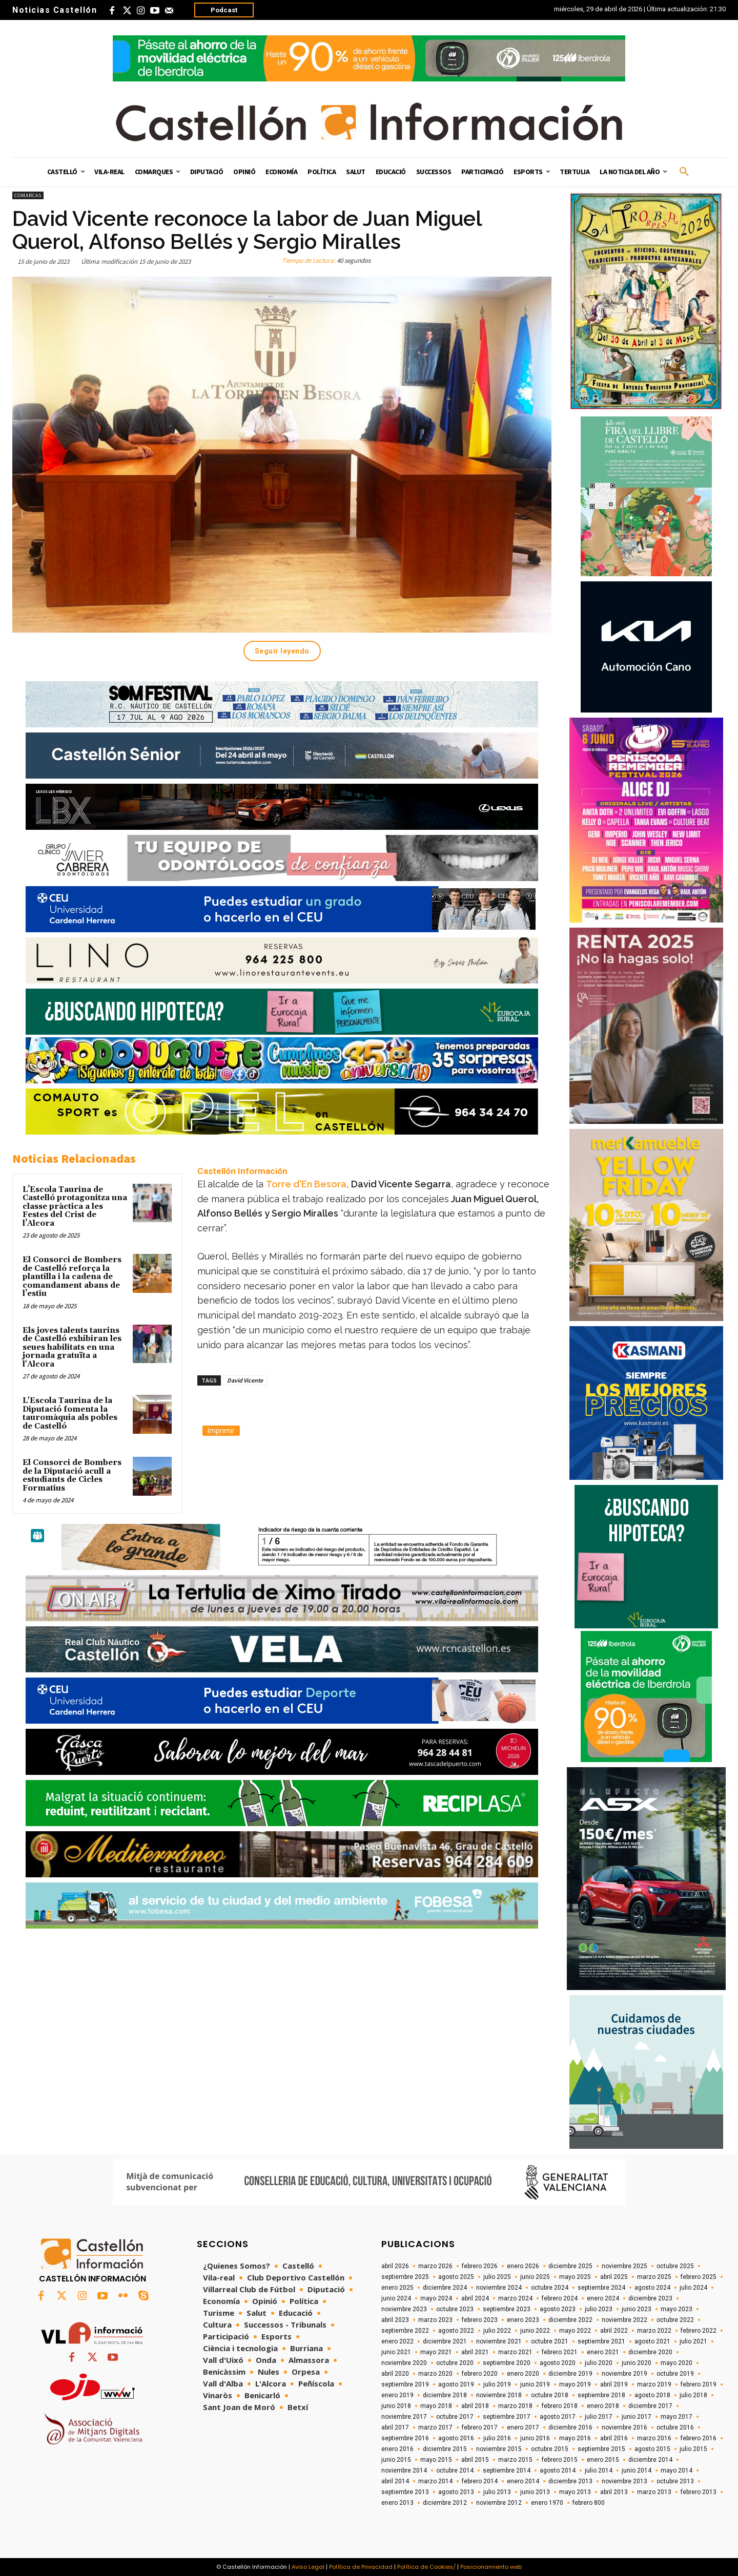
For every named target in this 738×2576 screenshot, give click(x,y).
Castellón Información (242, 1171)
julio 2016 (497, 2438)
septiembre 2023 (506, 2309)
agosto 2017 (558, 2417)
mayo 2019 (575, 2384)
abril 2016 (614, 2438)
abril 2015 (475, 2460)
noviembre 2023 (404, 2309)
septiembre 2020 (506, 2363)
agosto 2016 (456, 2438)
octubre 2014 (455, 2470)
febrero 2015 (560, 2460)
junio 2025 (535, 2277)
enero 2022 (397, 2341)
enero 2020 (523, 2374)
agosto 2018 (652, 2395)
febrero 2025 (698, 2277)
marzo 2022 (654, 2331)
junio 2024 (396, 2298)
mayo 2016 (575, 2438)
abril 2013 (614, 2492)
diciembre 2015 (445, 2449)
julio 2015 (693, 2449)
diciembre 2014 (650, 2460)
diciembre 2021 (445, 2341)
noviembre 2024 (499, 2288)
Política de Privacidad (361, 2567)
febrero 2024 (560, 2298)
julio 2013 (497, 2492)
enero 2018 (603, 2406)
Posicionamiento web (491, 2567)
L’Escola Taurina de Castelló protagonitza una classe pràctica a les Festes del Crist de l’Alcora (75, 1206)
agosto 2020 (558, 2363)
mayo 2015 (436, 2460)
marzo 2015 (515, 2460)
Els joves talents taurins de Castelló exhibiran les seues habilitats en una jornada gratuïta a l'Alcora (72, 1347)
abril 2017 (395, 2427)
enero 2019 (397, 2395)
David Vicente (245, 1380)
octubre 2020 (455, 2363)
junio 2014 (636, 2470)
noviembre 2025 (624, 2266)
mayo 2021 (436, 2352)
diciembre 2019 (570, 2374)
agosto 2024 (652, 2288)
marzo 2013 (654, 2492)
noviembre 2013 (624, 2481)
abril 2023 (395, 2320)
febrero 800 (588, 2503)
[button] (684, 172)
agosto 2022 (456, 2331)
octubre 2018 (549, 2395)
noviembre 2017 (404, 2417)
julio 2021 (693, 2341)
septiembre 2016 (405, 2438)
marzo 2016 (654, 2438)
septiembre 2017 (506, 2417)
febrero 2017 (480, 2427)
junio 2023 (636, 2309)
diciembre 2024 (445, 2288)
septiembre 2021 (601, 2341)
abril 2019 (614, 2384)
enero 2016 (397, 2449)
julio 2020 (598, 2363)
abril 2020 (395, 2374)
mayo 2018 (436, 2406)
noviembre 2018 (499, 2395)
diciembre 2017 (650, 2406)
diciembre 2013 (570, 2481)
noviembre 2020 (404, 2363)
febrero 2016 (698, 2438)
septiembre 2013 (405, 2492)
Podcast (224, 10)
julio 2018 (693, 2395)
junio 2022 (535, 2331)
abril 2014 (395, 2481)
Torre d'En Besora (306, 1184)
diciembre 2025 (570, 2266)
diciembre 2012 (445, 2503)
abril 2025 (614, 2277)
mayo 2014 (676, 2470)
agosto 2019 (456, 2384)
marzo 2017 (435, 2427)
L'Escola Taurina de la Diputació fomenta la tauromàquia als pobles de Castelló (70, 1413)
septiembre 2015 (601, 2449)
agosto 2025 (456, 2277)
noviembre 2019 (624, 2374)
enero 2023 (523, 2320)
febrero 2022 (698, 2331)
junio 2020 (636, 2363)
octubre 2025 (675, 2266)
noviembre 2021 (499, 2341)
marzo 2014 (435, 2481)
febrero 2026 (480, 2266)
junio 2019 (535, 2384)
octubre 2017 (455, 2417)
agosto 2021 (652, 2341)
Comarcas (28, 195)
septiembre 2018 (601, 2395)
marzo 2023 (435, 2320)
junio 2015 (396, 2460)
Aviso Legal (308, 2567)
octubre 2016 (675, 2427)
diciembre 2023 (650, 2298)
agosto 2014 (558, 2470)
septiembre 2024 (601, 2288)
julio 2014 (598, 2470)
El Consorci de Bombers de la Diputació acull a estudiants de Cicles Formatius (72, 1475)
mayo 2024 (436, 2298)
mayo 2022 (575, 2331)
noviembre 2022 (624, 2320)
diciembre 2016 (570, 2427)
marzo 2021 (515, 2352)
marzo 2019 (654, 2384)
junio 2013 (535, 2492)
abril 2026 (395, 2266)
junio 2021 (396, 2352)
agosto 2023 (558, 2309)
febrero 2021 (560, 2352)
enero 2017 (523, 2427)
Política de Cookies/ (426, 2567)
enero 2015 (603, 2460)
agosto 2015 (652, 2449)
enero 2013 (397, 2503)
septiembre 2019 (405, 2384)
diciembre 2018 (445, 2395)
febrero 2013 (698, 2492)
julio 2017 (598, 2417)
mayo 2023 (676, 2309)
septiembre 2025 (405, 2277)
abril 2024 (475, 2298)
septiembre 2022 (405, 2331)
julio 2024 (693, 2288)
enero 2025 (397, 2288)
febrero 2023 (480, 2320)
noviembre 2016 (624, 2427)
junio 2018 (396, 2406)
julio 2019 (497, 2384)
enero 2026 (523, 2266)
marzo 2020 (435, 2374)
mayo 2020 (676, 2363)
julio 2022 (497, 2331)
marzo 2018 (515, 2406)
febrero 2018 (560, 2406)
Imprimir (221, 1431)
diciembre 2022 (570, 2320)
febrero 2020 (480, 2374)
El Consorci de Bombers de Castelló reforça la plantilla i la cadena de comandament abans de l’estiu (72, 1277)
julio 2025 (497, 2277)
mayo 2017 (676, 2417)
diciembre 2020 (650, 2352)
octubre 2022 (675, 2320)
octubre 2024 (549, 2288)
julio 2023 (598, 2309)
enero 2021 (603, 2352)
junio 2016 (535, 2438)
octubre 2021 (549, 2341)
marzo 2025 (654, 2277)
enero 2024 (603, 2298)
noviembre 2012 (499, 2503)
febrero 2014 (480, 2481)
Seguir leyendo (282, 651)
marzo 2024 (515, 2298)
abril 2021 (475, 2352)
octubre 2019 (675, 2374)
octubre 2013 (675, 2481)
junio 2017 (636, 2417)
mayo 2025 (575, 2277)
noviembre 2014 (404, 2470)
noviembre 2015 (499, 2449)
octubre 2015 (549, 2449)
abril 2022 (614, 2331)
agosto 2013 (456, 2492)
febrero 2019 (698, 2384)
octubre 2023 (455, 2309)
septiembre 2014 (506, 2470)
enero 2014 (523, 2481)
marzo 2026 (435, 2266)
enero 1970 (547, 2503)
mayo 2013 (575, 2492)
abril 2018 (475, 2406)
